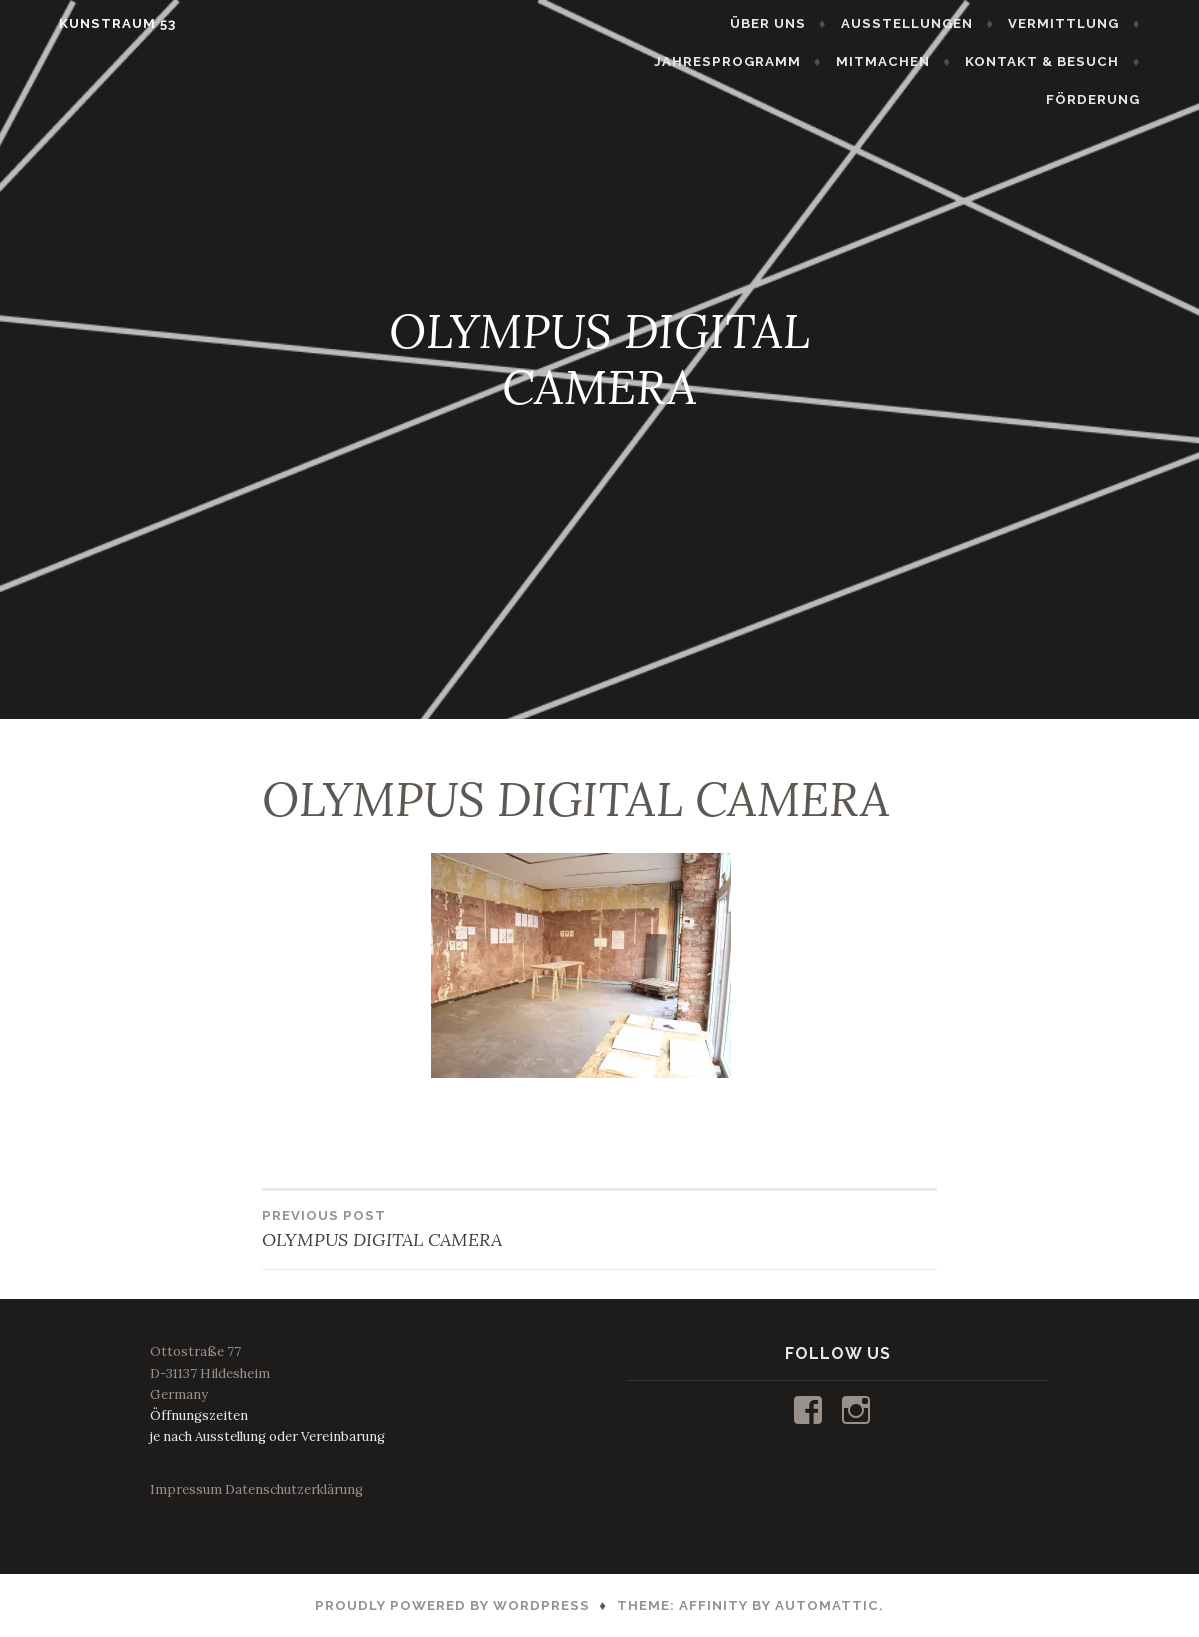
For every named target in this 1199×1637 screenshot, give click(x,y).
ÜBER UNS (801, 23)
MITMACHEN (916, 61)
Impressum (186, 1489)
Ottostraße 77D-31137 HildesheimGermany (210, 1372)
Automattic (827, 1605)
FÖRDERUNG (1126, 99)
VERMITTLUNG (1096, 23)
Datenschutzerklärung (294, 1489)
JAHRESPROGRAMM (760, 61)
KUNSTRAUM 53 (84, 23)
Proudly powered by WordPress (452, 1605)
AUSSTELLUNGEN (940, 23)
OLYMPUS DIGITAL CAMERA (430, 1228)
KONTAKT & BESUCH (1075, 61)
